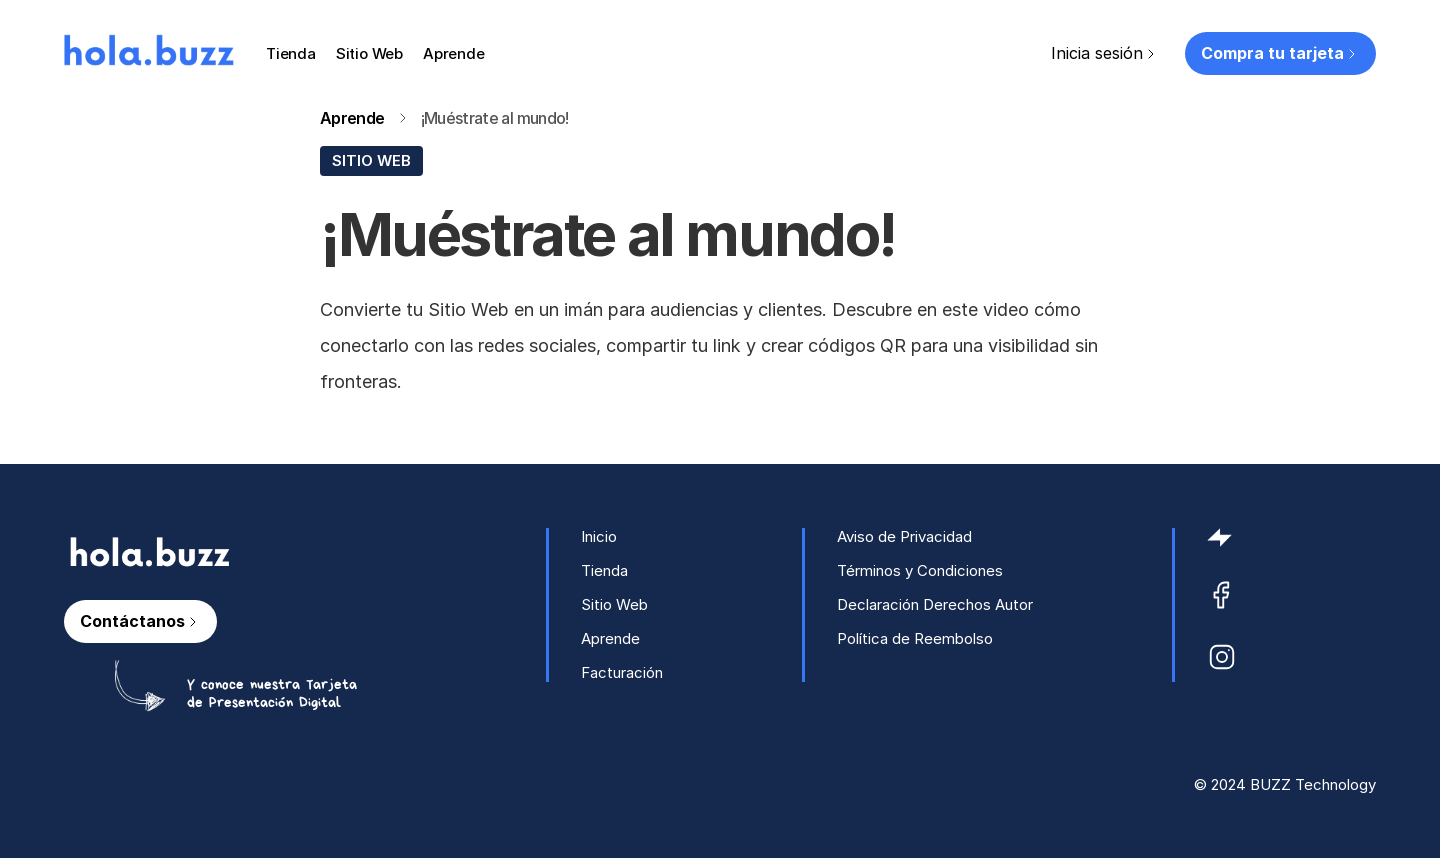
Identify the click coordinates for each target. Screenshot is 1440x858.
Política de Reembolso (915, 638)
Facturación (622, 672)
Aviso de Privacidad (904, 536)
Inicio (599, 536)
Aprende (454, 53)
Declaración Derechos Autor (935, 604)
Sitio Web (369, 53)
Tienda (291, 53)
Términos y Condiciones (920, 570)
